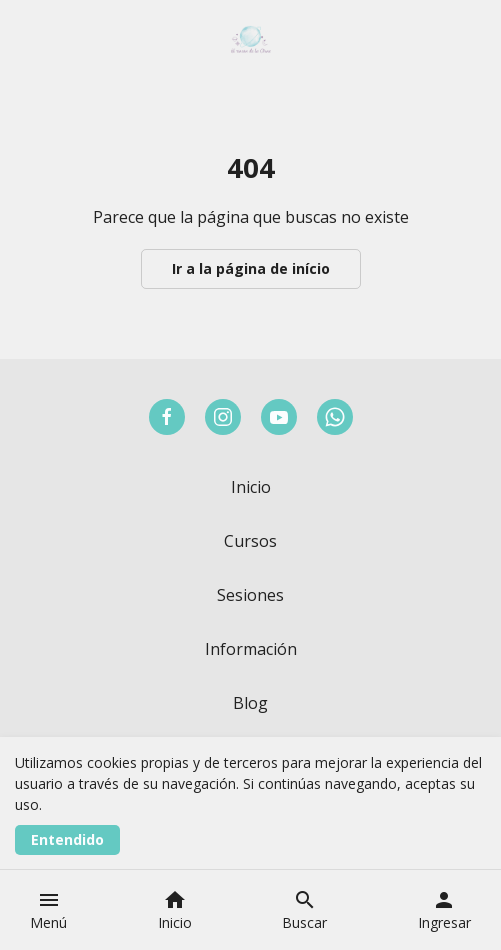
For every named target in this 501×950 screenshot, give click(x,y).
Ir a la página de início (251, 268)
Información (251, 649)
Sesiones (250, 595)
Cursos (250, 541)
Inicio (251, 487)
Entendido (67, 839)
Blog (250, 703)
